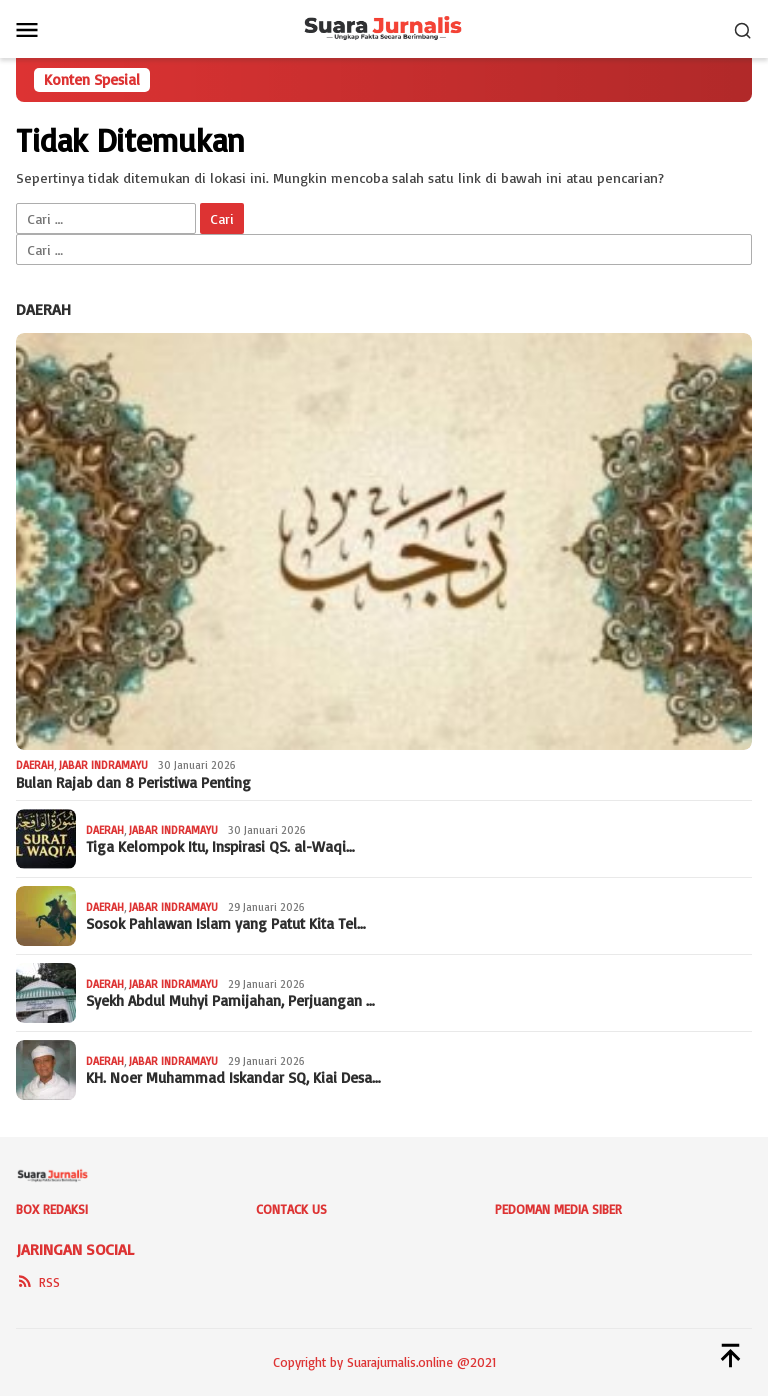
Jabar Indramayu (103, 765)
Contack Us (291, 1209)
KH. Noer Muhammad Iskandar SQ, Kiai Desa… (233, 1078)
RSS (38, 1282)
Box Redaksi (52, 1209)
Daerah (43, 309)
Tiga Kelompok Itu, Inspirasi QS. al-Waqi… (220, 847)
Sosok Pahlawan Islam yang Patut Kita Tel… (226, 924)
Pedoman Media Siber (558, 1209)
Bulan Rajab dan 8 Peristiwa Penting (133, 783)
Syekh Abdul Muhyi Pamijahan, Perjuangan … (230, 1001)
